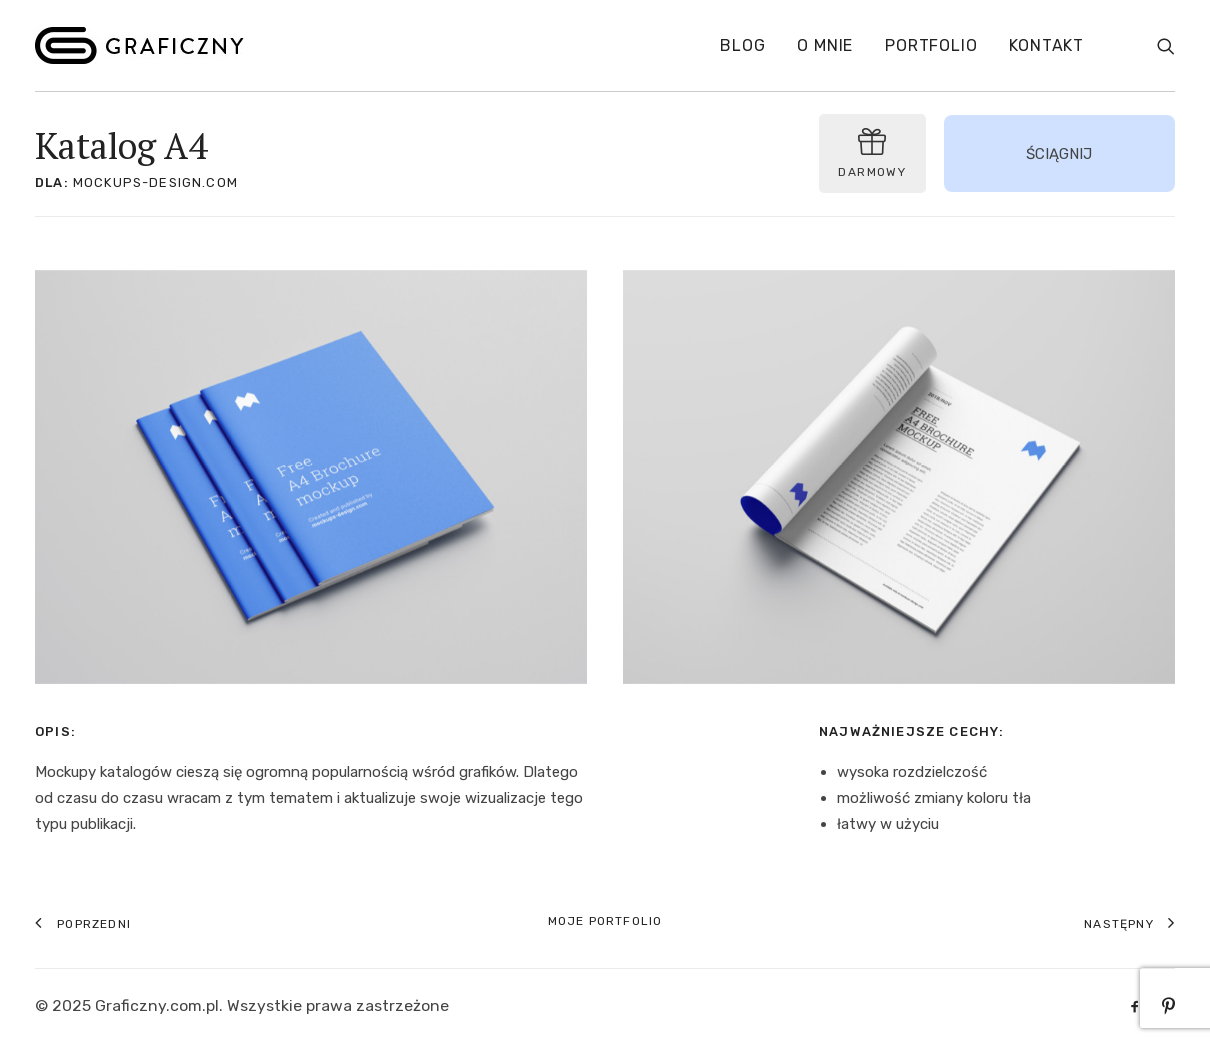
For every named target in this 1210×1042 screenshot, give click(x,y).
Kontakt (1046, 45)
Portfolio (931, 45)
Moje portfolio (605, 921)
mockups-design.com (155, 182)
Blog (742, 45)
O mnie (825, 45)
